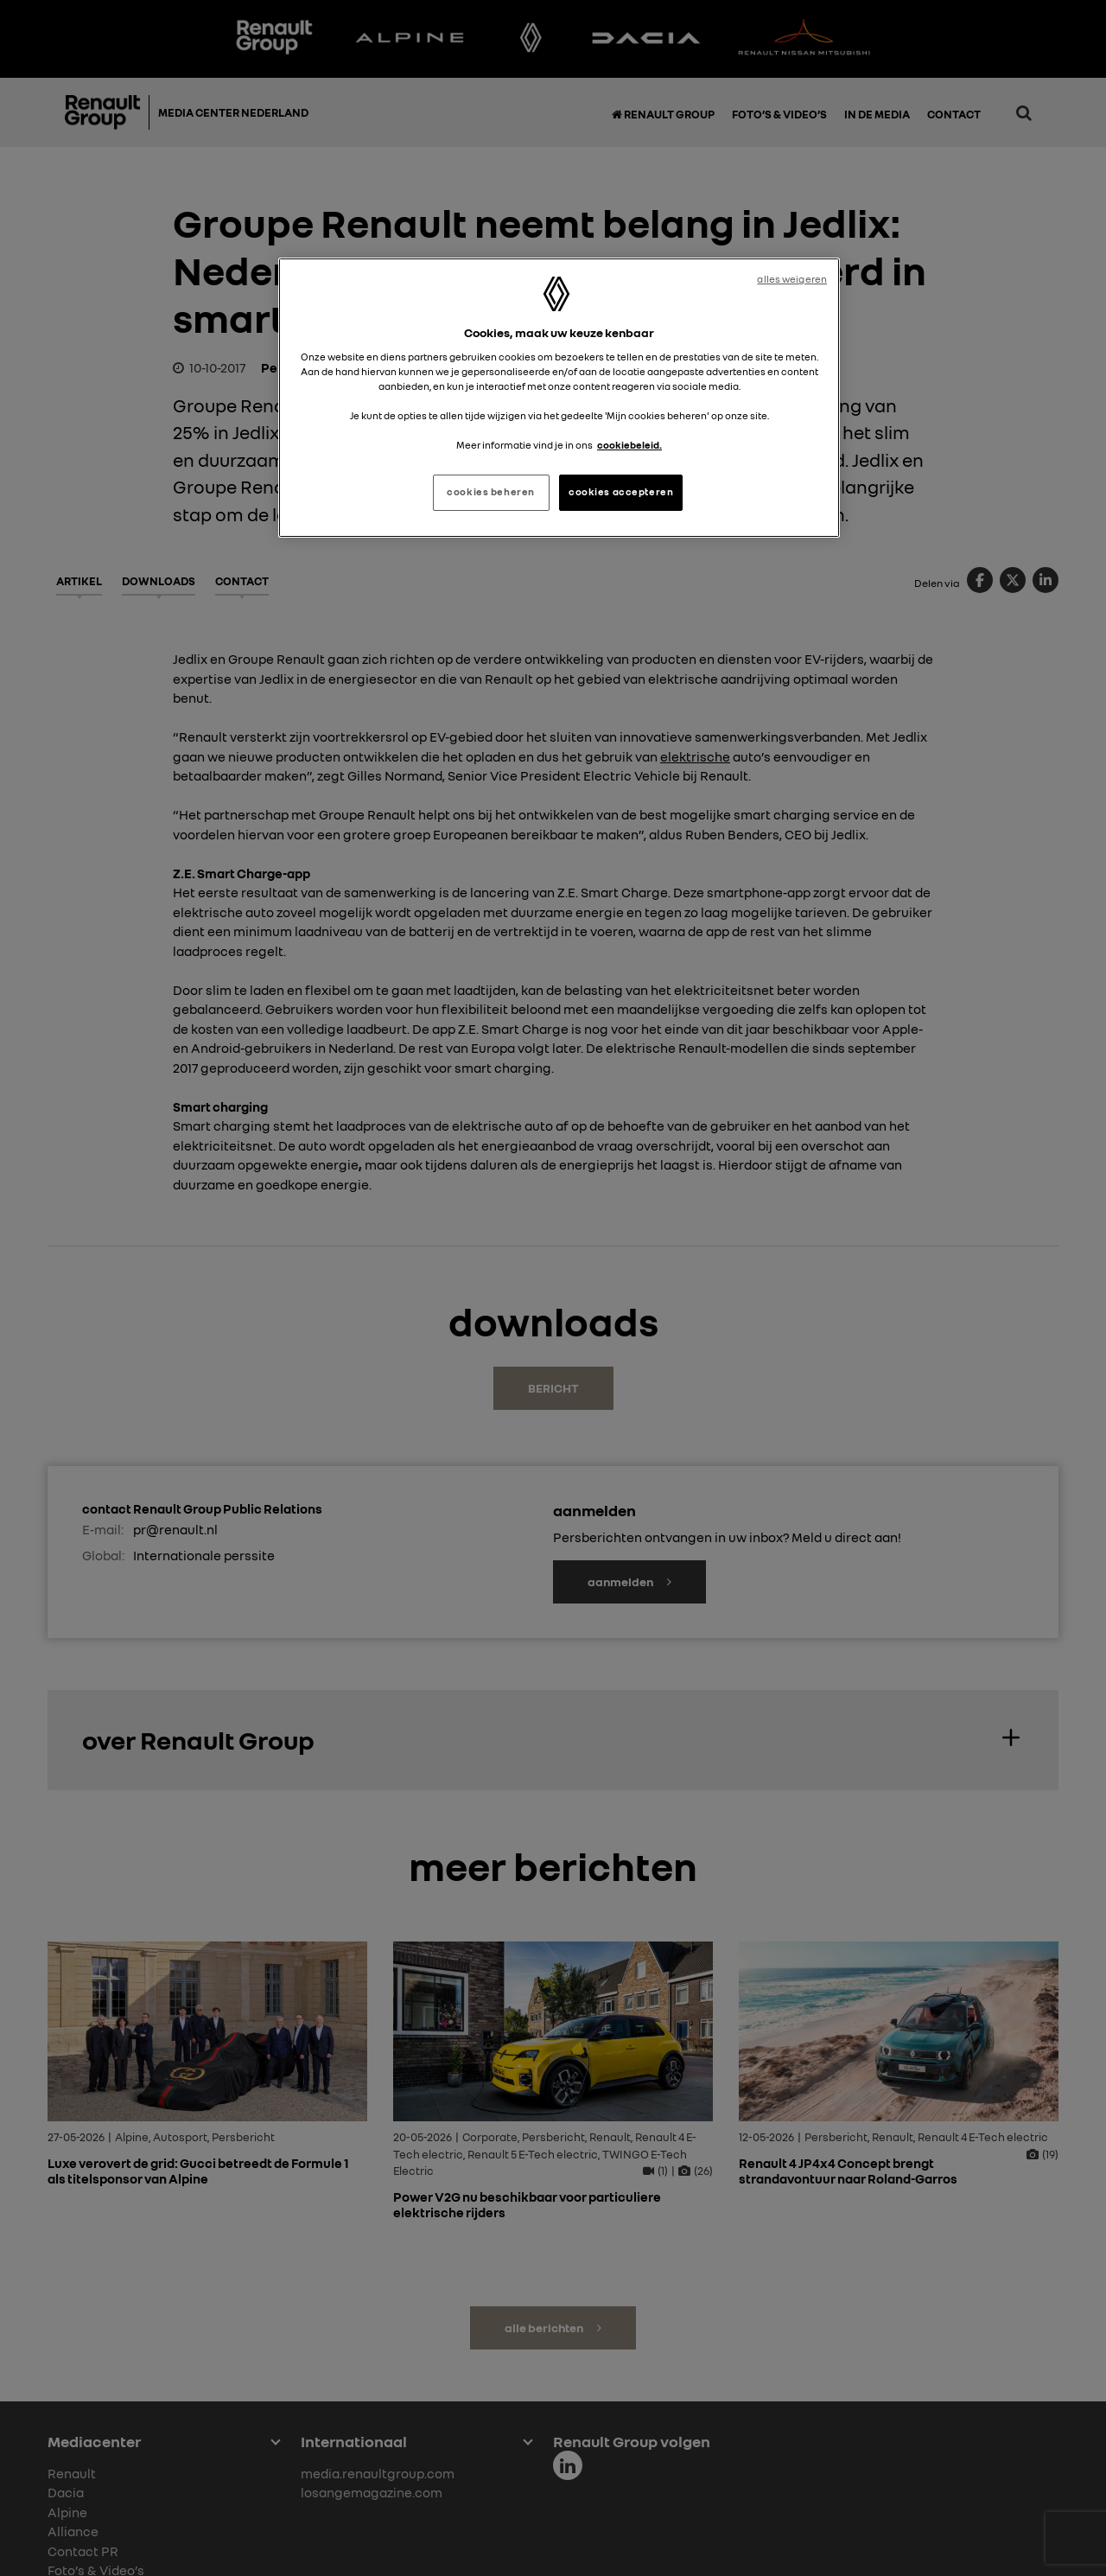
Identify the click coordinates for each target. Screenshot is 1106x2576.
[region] (559, 398)
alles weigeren (792, 279)
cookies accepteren (621, 492)
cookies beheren (491, 492)
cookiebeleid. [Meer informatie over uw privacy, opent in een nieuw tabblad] (629, 445)
